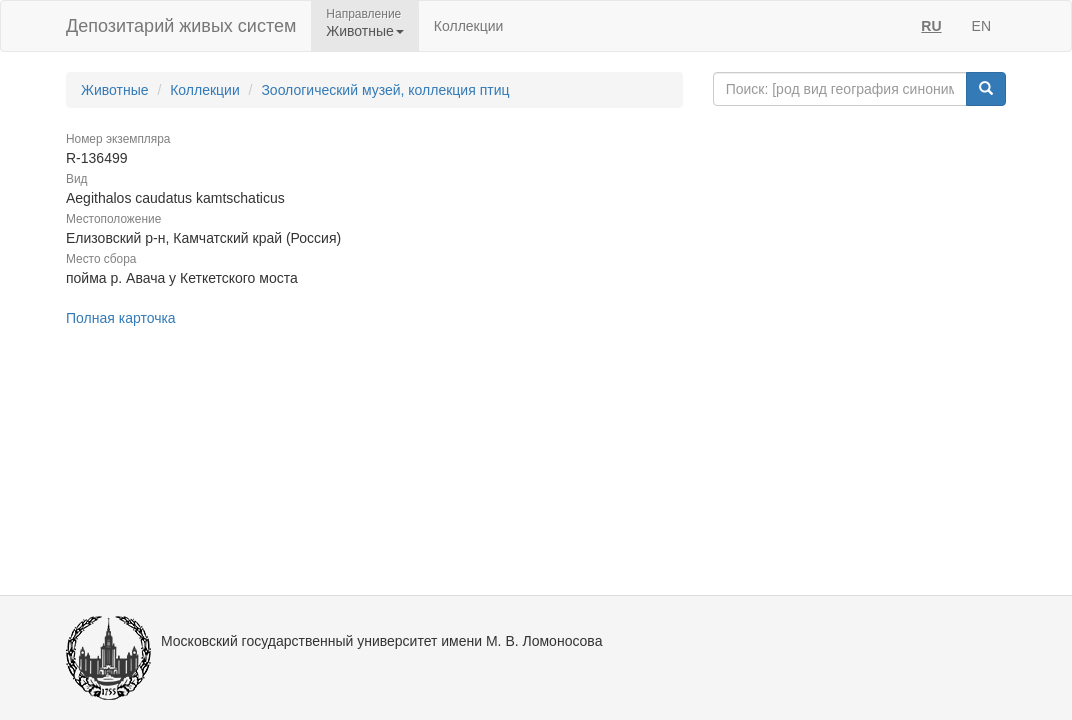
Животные (115, 90)
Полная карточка (121, 318)
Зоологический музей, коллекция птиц (385, 90)
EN (981, 26)
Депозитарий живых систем (181, 26)
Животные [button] (365, 31)
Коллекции (469, 26)
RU (931, 26)
